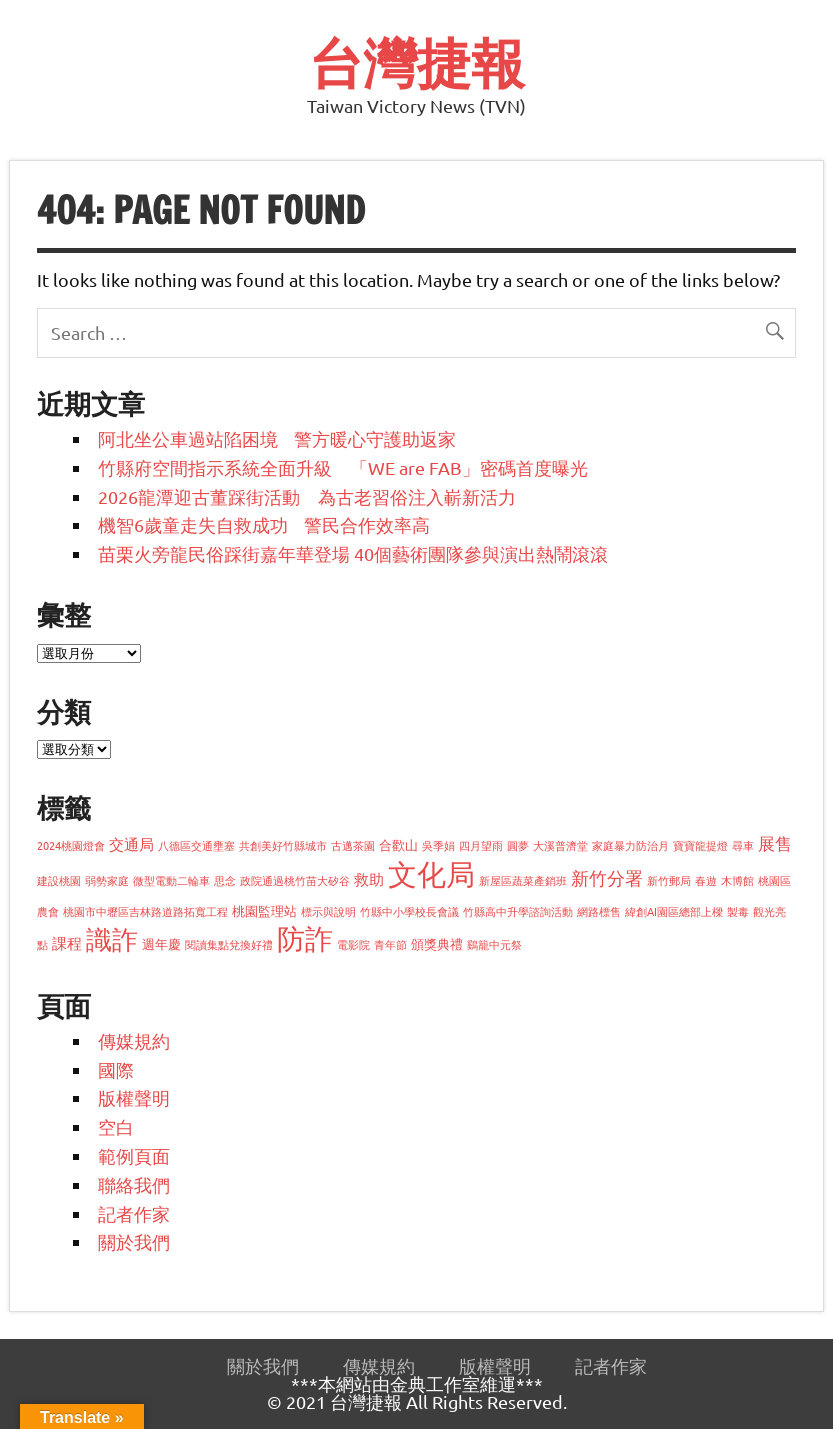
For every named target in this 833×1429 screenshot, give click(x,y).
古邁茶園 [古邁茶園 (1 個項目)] (353, 845)
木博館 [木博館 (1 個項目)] (737, 880)
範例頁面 (134, 1155)
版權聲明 (134, 1097)
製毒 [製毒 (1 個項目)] (738, 911)
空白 (116, 1126)
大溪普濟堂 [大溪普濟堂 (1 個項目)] (560, 845)
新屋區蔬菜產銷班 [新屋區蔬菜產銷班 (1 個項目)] (523, 880)
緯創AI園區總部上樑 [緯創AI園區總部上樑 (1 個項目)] (674, 911)
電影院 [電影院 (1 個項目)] (353, 944)
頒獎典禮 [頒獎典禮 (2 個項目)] (437, 943)
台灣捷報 (417, 62)
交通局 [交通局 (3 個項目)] (131, 843)
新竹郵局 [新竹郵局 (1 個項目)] (669, 880)
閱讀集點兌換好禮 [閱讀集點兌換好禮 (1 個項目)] (229, 944)
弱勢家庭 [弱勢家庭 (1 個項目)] (107, 880)
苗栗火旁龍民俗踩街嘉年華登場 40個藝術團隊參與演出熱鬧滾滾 (353, 553)
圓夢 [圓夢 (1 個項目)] (518, 845)
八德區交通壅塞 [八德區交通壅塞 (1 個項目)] (196, 845)
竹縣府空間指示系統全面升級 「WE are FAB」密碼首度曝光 (343, 467)
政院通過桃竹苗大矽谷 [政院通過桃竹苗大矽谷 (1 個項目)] (295, 880)
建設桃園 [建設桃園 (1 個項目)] (59, 880)
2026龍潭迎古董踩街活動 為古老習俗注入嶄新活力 (316, 496)
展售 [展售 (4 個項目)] (775, 842)
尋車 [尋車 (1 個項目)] (743, 845)
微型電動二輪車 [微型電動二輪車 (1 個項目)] (171, 880)
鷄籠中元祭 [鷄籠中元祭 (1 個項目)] (494, 944)
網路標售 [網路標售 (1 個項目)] (599, 911)
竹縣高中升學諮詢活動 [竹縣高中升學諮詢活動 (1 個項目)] (518, 911)
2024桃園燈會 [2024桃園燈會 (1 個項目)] (71, 845)
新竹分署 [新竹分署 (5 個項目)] (607, 877)
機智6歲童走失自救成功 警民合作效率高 (264, 524)
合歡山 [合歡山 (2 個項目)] (398, 844)
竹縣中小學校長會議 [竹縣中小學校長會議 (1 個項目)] (409, 911)
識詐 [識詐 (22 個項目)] (112, 939)
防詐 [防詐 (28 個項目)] (305, 938)
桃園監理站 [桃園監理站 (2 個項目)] (264, 910)
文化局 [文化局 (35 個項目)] (431, 874)
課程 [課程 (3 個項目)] (67, 942)
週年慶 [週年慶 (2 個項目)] (161, 943)
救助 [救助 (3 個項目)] (369, 878)
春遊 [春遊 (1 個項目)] (706, 880)
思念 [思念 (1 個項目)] (225, 880)
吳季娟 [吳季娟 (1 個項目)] (438, 845)
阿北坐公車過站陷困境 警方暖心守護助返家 (277, 438)
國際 (116, 1069)
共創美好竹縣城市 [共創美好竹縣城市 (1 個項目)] (283, 845)
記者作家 (134, 1213)
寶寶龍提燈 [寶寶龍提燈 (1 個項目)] (700, 845)
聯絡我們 (134, 1184)
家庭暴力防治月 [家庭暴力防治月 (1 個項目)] (630, 845)
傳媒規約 (134, 1040)
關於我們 (134, 1241)
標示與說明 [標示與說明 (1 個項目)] (328, 911)
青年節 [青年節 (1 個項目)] (390, 944)
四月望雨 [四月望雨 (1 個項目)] (481, 845)
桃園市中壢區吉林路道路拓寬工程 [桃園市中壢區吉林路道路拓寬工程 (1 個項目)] (145, 911)
